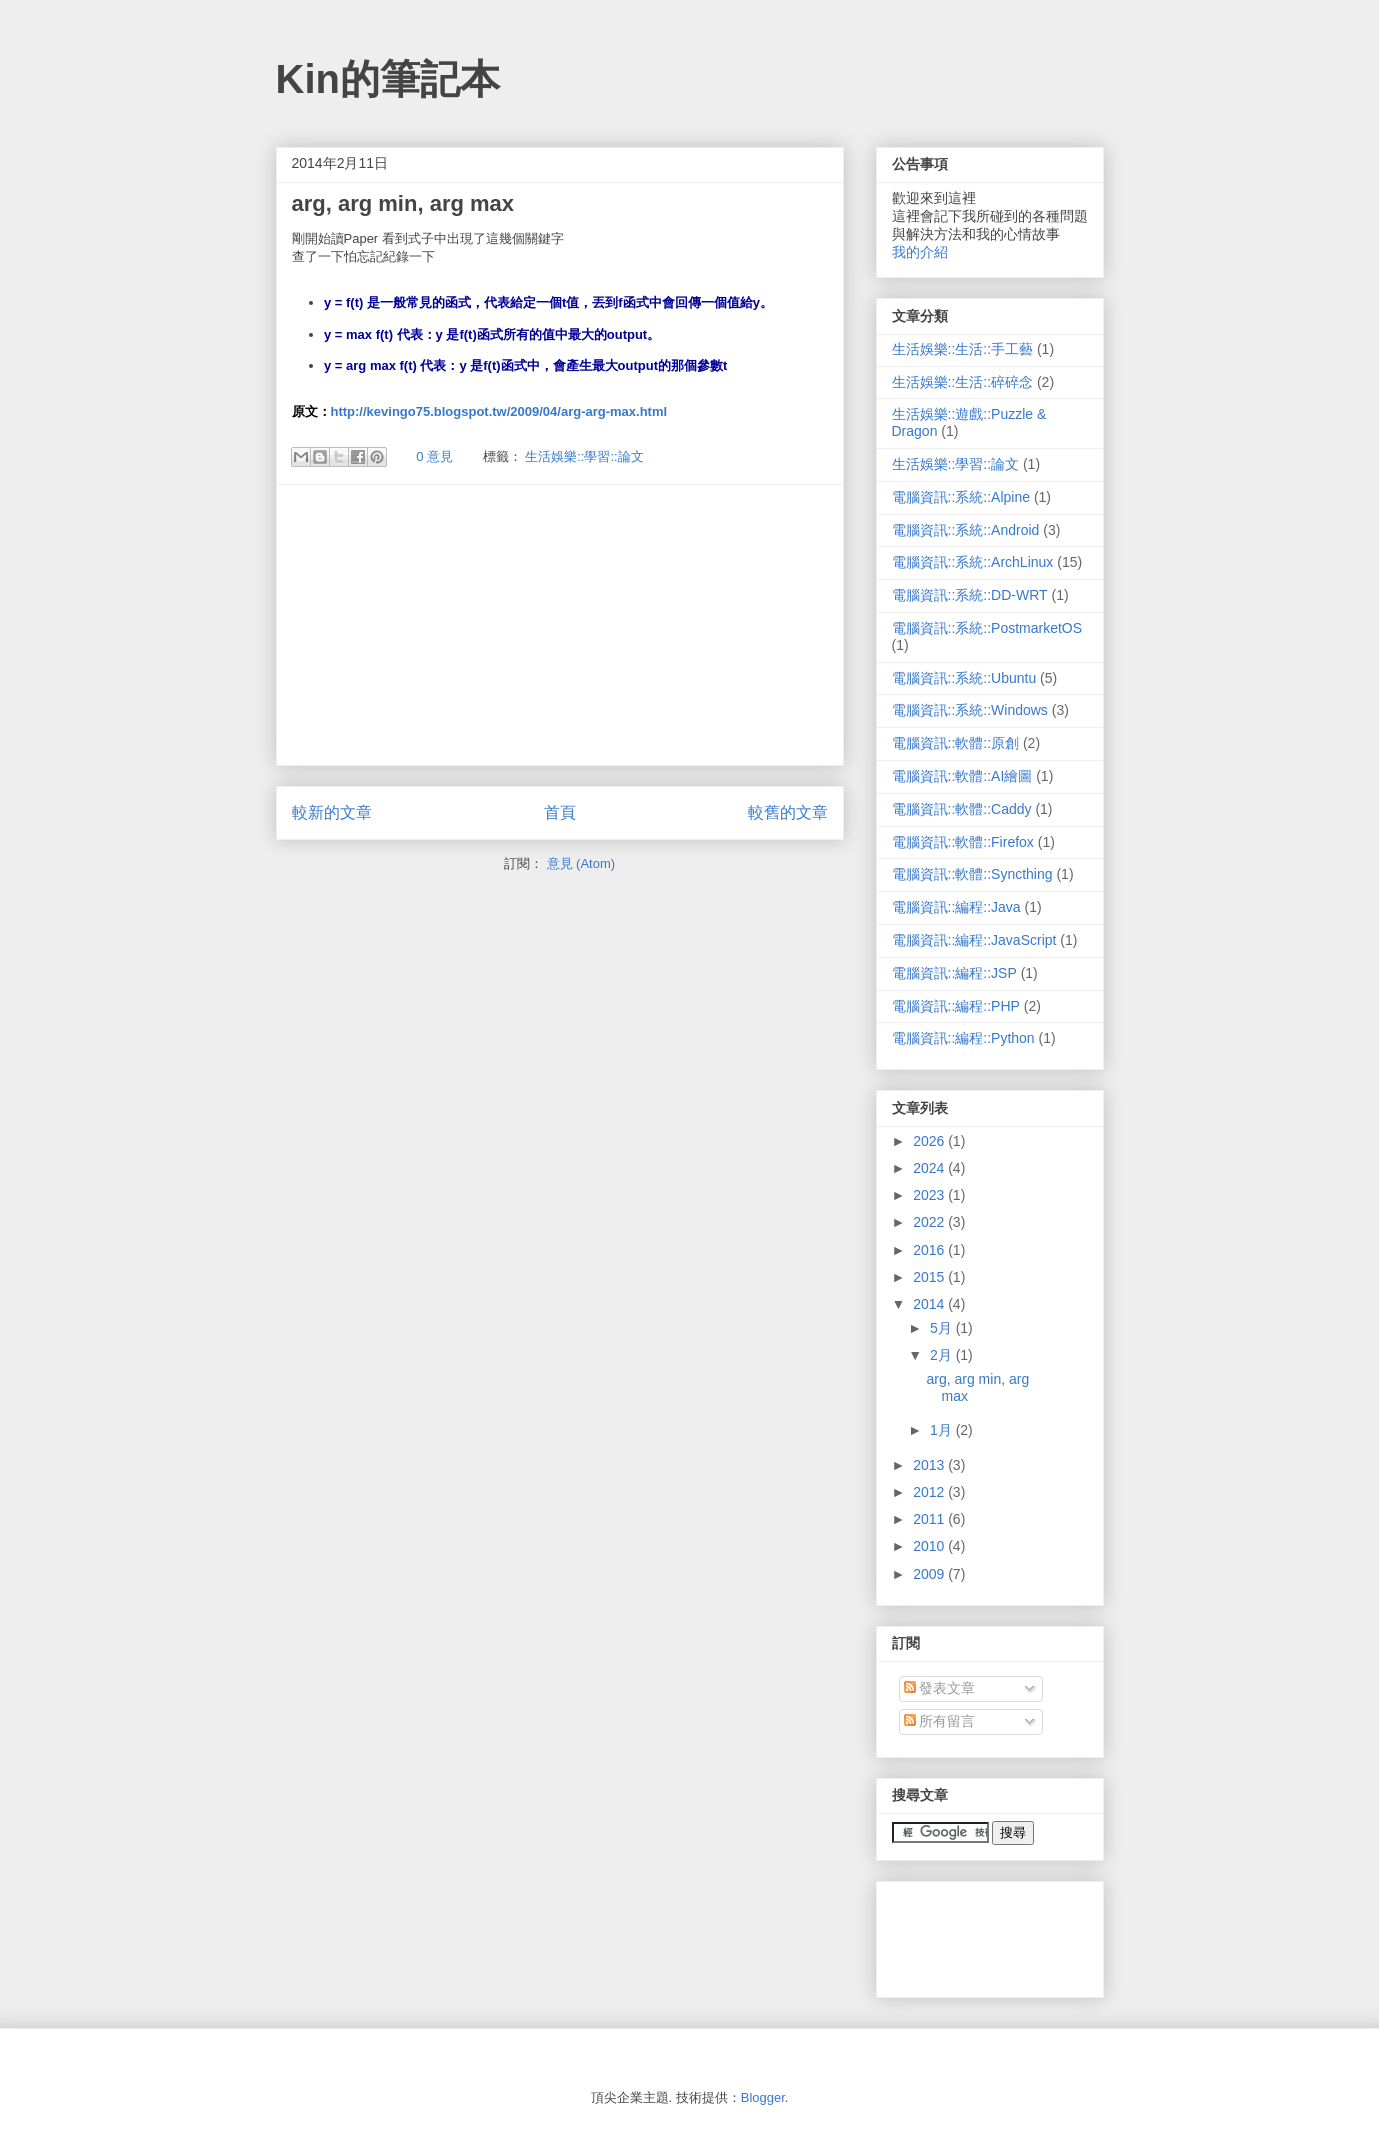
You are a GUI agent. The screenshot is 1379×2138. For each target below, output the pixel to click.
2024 (930, 1168)
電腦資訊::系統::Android (966, 530)
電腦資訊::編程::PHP (956, 1006)
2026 (930, 1141)
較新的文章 (332, 812)
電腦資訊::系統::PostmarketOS (987, 628)
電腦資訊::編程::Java (956, 907)
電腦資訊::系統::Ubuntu (964, 678)
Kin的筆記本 (388, 79)
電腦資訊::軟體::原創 (956, 743)
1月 (943, 1430)
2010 (930, 1546)
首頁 (560, 812)
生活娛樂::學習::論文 (584, 456)
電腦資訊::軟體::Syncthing (972, 874)
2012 (930, 1492)
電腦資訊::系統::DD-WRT (970, 595)
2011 (930, 1519)
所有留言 (940, 1721)
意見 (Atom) (581, 863)
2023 (930, 1195)
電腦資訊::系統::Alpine (961, 497)
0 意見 (434, 456)
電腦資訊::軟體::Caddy (962, 809)
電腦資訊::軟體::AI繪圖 (962, 776)
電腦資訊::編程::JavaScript (974, 940)
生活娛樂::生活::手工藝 (963, 349)
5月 (943, 1328)
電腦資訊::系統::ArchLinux (973, 562)
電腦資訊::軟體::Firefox (963, 842)
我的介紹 (920, 252)
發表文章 (940, 1688)
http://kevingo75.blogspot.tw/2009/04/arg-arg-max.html (499, 411)
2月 (943, 1355)
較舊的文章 (788, 812)
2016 (930, 1250)
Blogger (763, 2097)
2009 (930, 1574)
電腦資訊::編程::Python (963, 1038)
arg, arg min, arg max (403, 203)
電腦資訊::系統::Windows (970, 710)
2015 (930, 1277)
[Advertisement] (560, 625)
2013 (930, 1465)
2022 (930, 1222)
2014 (930, 1304)
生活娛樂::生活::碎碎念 (963, 382)
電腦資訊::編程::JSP (954, 973)
